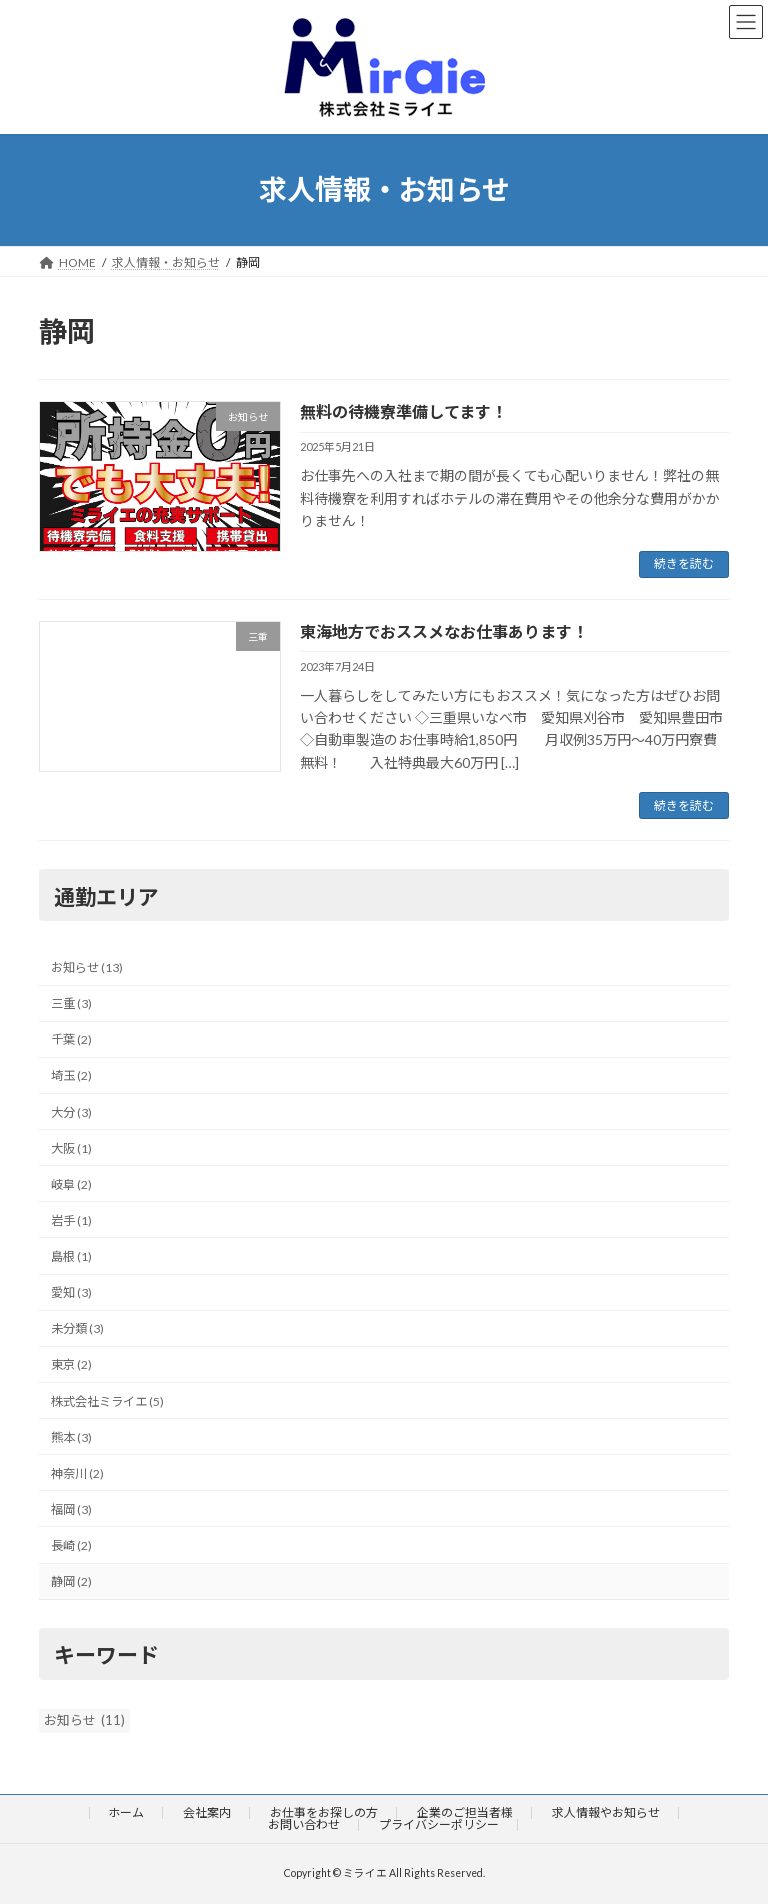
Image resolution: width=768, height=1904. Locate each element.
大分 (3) (71, 1112)
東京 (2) (71, 1365)
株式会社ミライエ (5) (107, 1401)
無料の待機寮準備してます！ (403, 411)
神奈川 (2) (77, 1473)
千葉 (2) (71, 1040)
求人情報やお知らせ (606, 1812)
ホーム (126, 1812)
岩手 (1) (71, 1220)
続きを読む (684, 563)
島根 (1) (71, 1256)
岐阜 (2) (71, 1184)
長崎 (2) (71, 1545)
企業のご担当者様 (465, 1812)
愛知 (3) (71, 1292)
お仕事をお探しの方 (324, 1812)
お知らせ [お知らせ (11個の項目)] (84, 1721)
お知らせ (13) (87, 967)
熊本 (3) (71, 1437)
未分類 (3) (77, 1329)
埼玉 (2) (71, 1076)
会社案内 (207, 1812)
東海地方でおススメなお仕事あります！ (444, 631)
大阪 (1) (71, 1148)
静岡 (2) (71, 1581)
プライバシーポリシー (439, 1824)
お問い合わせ (304, 1824)
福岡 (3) (71, 1509)
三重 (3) (71, 1003)
